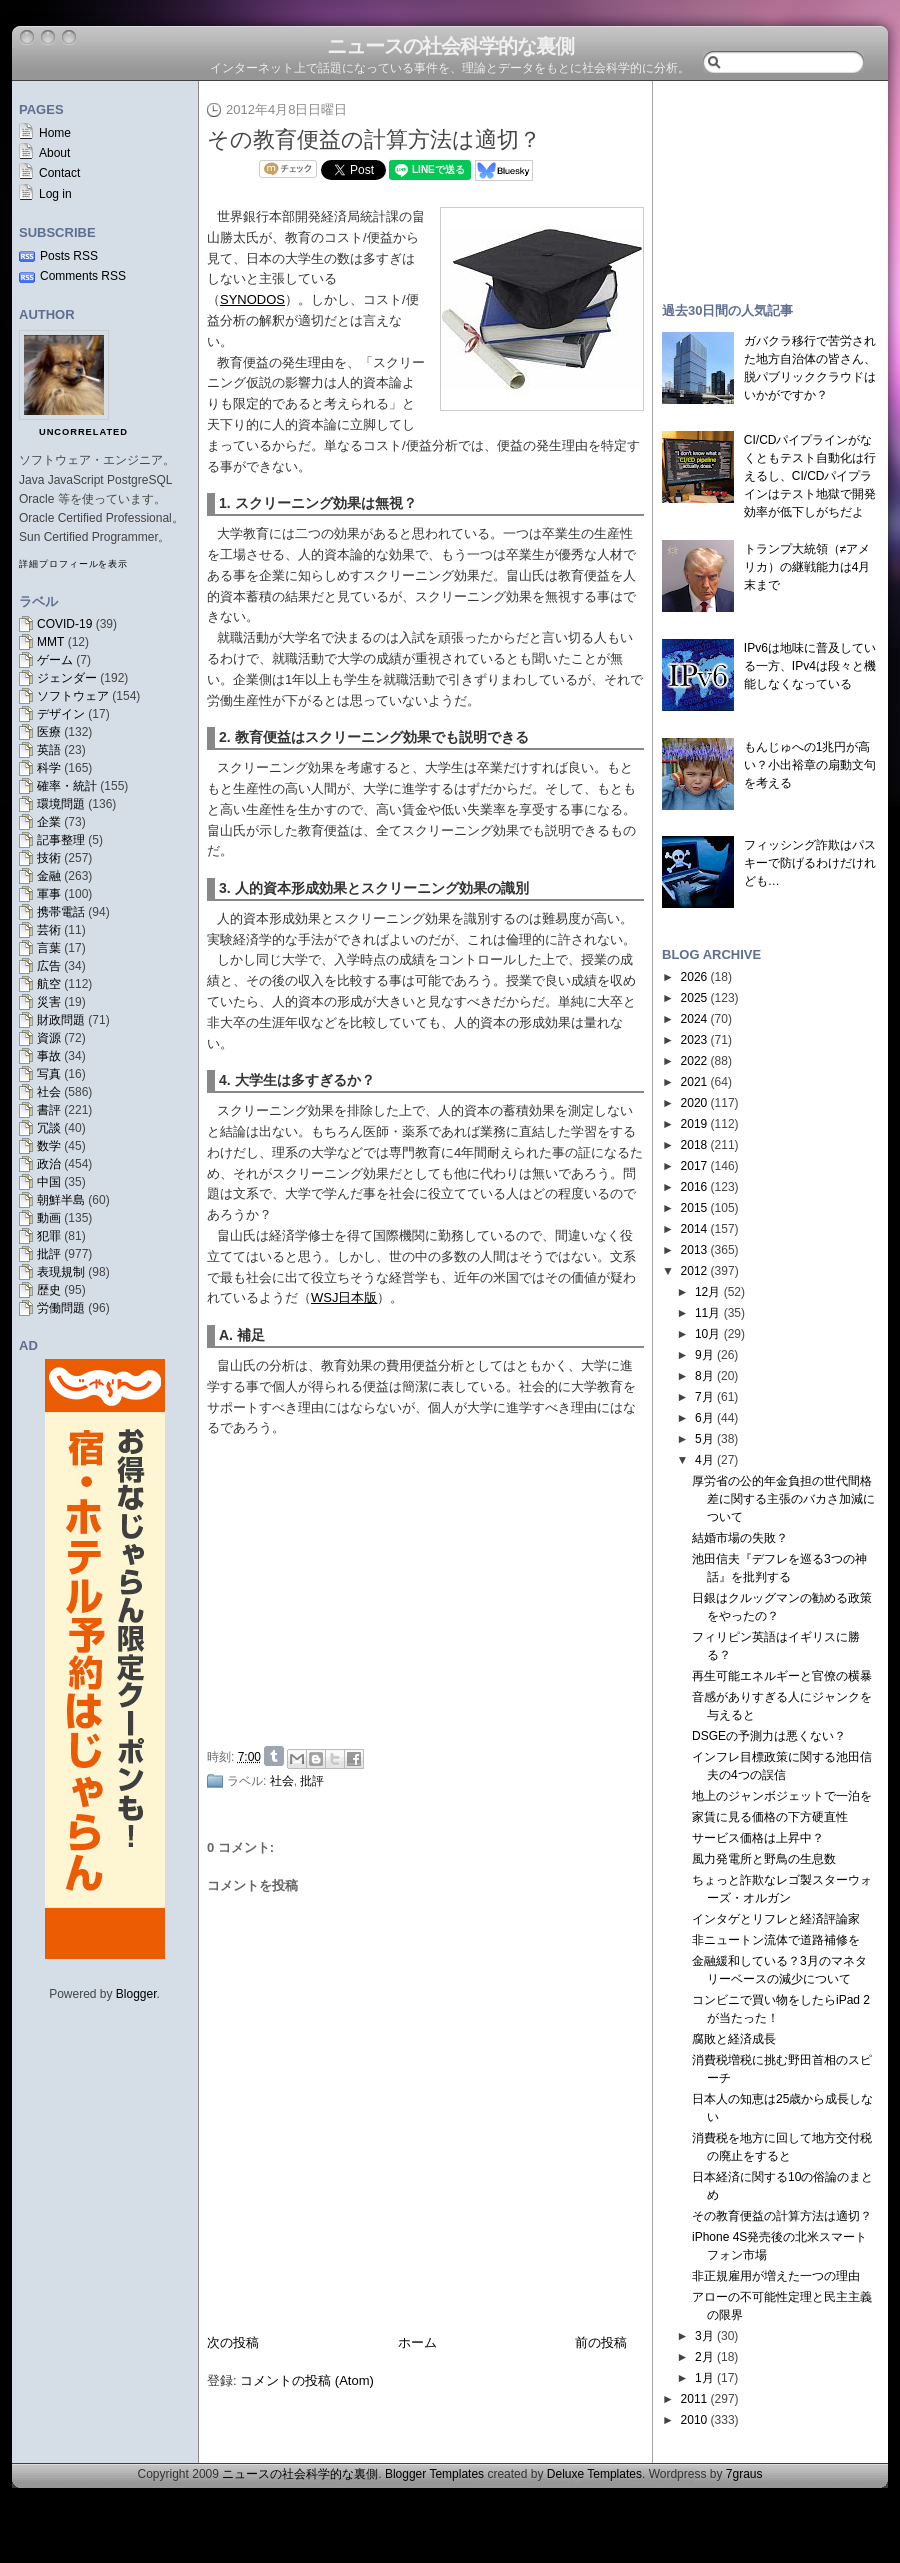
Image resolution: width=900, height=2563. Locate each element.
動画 (49, 1218)
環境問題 (61, 804)
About (54, 153)
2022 (694, 1061)
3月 (704, 2336)
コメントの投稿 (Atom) (307, 2380)
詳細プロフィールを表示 (73, 564)
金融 (49, 876)
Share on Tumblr (274, 1756)
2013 (694, 1250)
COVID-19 (64, 624)
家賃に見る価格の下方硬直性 (770, 1817)
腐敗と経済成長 (734, 2039)
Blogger (136, 1994)
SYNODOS (252, 299)
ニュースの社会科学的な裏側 (450, 46)
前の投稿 (601, 2342)
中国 (49, 1182)
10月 (707, 1334)
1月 (704, 2378)
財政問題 (61, 1020)
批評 (49, 1254)
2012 (694, 1271)
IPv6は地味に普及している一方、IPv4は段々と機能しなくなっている (810, 666)
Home (55, 133)
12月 (707, 1292)
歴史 (49, 1290)
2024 (694, 1019)
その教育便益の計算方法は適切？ (374, 139)
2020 (694, 1103)
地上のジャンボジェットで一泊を (782, 1796)
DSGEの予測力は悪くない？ (769, 1736)
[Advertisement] (431, 1589)
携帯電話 (61, 912)
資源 (49, 1038)
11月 (707, 1313)
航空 (49, 984)
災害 (49, 1002)
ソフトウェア (73, 696)
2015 (694, 1208)
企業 (49, 822)
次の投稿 (233, 2342)
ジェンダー (67, 678)
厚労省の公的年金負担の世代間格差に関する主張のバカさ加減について (783, 1499)
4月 (704, 1460)
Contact (59, 173)
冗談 (49, 1128)
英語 (49, 750)
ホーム (417, 2342)
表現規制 (61, 1272)
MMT (50, 642)
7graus (744, 2474)
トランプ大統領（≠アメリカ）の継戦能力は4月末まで (807, 567)
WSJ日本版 (344, 1297)
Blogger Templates (434, 2474)
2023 (694, 1040)
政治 (49, 1164)
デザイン (61, 714)
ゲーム (55, 660)
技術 (49, 858)
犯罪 (49, 1236)
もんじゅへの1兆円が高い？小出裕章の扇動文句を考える (810, 765)
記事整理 (61, 840)
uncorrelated (83, 432)
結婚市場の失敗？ (740, 1538)
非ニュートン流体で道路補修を (776, 1940)
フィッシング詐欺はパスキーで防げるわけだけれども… (810, 863)
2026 (694, 977)
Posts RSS (69, 256)
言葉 (49, 948)
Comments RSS (83, 276)
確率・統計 (67, 786)
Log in (55, 194)
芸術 (49, 930)
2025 (694, 998)
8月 (704, 1376)
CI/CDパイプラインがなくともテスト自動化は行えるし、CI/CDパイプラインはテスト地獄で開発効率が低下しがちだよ (810, 476)
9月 (704, 1355)
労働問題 (61, 1308)
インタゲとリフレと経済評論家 (776, 1919)
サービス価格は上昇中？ (758, 1838)
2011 (694, 2399)
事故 (49, 1056)
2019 (694, 1124)
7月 (704, 1397)
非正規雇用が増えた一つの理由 (776, 2276)
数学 (49, 1146)
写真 (49, 1074)
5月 (704, 1439)
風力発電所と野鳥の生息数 (764, 1859)
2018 (694, 1145)
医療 (49, 732)
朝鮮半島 (61, 1200)
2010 (694, 2420)
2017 (694, 1166)
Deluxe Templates (594, 2474)
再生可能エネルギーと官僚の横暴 (782, 1676)
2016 (694, 1187)
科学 (49, 768)
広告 (49, 966)
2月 (704, 2357)
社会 (49, 1092)
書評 (49, 1110)
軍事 (49, 894)
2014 (694, 1229)
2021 (694, 1082)
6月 (704, 1418)
